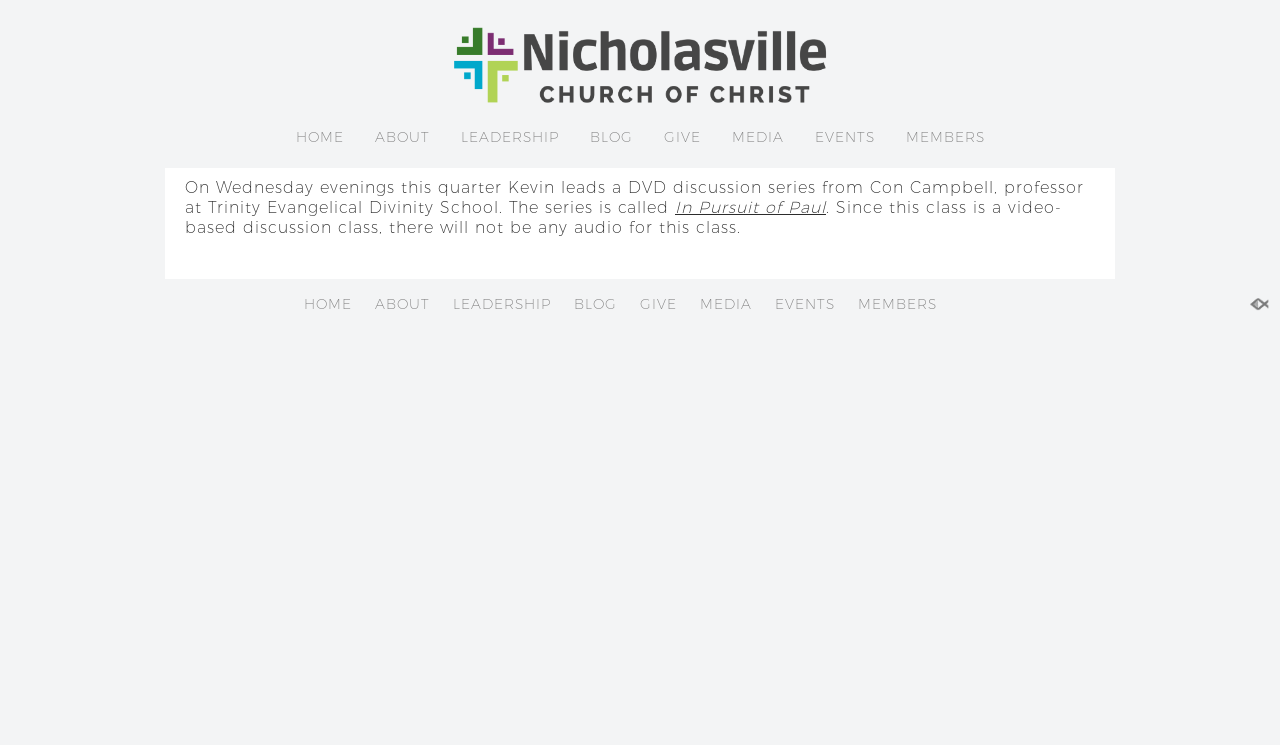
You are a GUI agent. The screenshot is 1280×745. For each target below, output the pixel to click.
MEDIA (758, 137)
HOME (320, 137)
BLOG (611, 137)
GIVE (682, 137)
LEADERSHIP (510, 137)
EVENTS (845, 137)
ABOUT (402, 137)
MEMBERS (945, 137)
